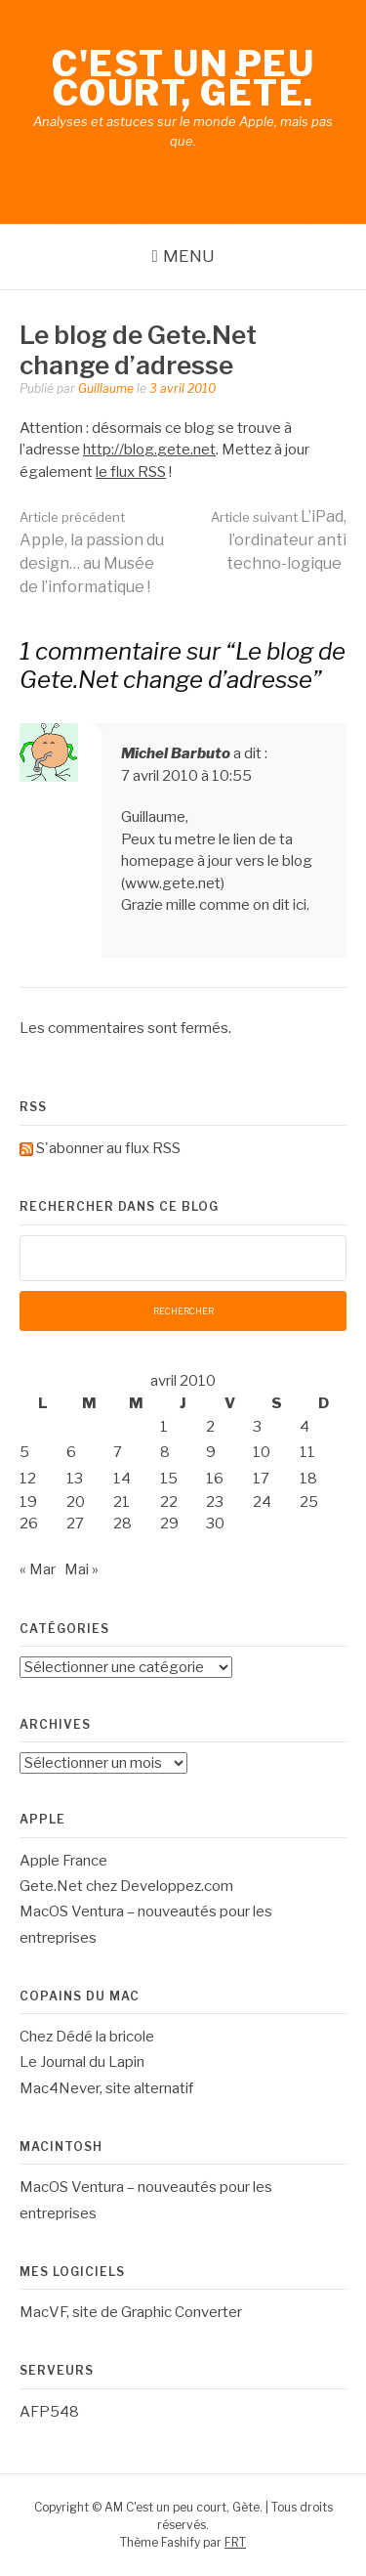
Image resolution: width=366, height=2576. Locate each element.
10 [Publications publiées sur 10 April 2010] (261, 1452)
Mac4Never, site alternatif (106, 2088)
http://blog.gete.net (149, 449)
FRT (235, 2542)
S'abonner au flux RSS (108, 1148)
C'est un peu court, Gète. (183, 78)
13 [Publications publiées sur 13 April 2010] (74, 1478)
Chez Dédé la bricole (87, 2036)
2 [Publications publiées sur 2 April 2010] (210, 1427)
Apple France (63, 1860)
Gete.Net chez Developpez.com (126, 1886)
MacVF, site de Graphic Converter (131, 2312)
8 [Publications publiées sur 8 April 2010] (165, 1452)
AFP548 (49, 2412)
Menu (189, 256)
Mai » (81, 1569)
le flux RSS (131, 472)
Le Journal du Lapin (82, 2062)
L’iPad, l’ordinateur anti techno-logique (278, 540)
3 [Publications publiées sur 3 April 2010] (257, 1427)
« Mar (38, 1569)
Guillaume (106, 388)
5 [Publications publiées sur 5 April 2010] (24, 1452)
